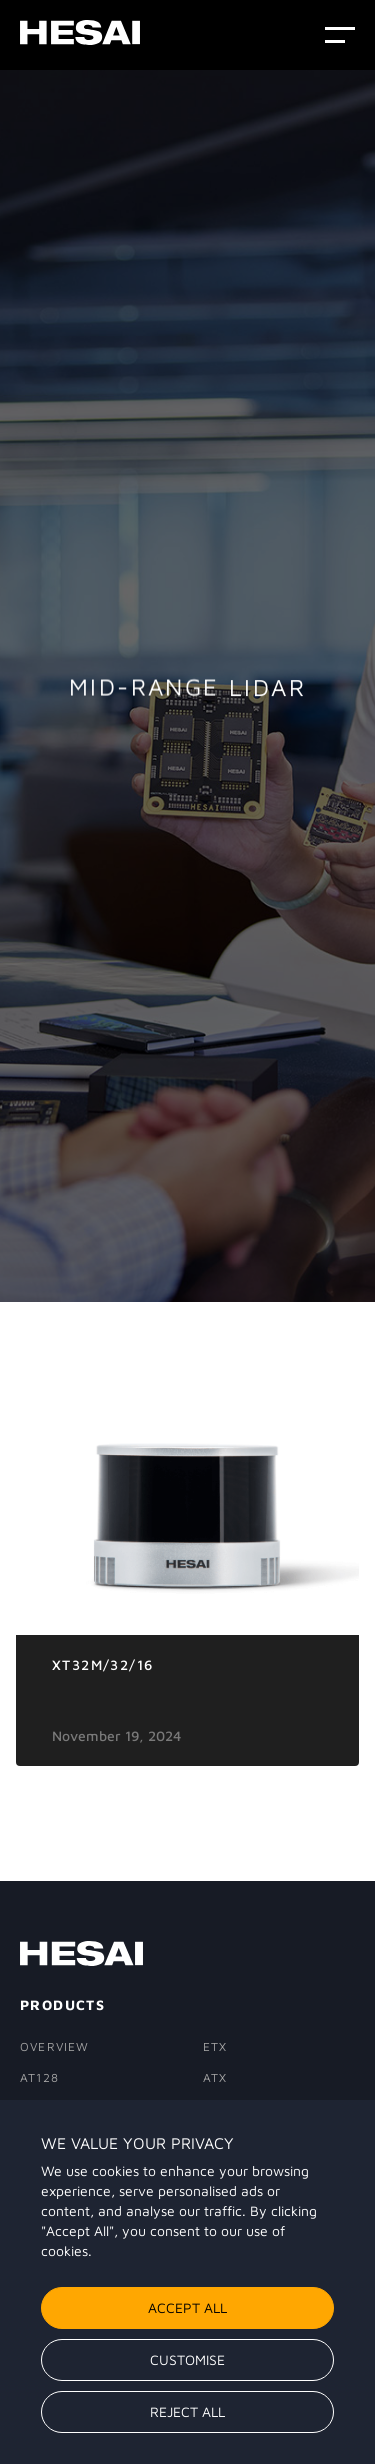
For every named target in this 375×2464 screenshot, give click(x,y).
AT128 (39, 2077)
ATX (215, 2077)
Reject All (187, 2411)
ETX (215, 2046)
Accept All (187, 2307)
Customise (187, 2359)
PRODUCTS (62, 2004)
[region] (187, 2282)
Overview (55, 2046)
